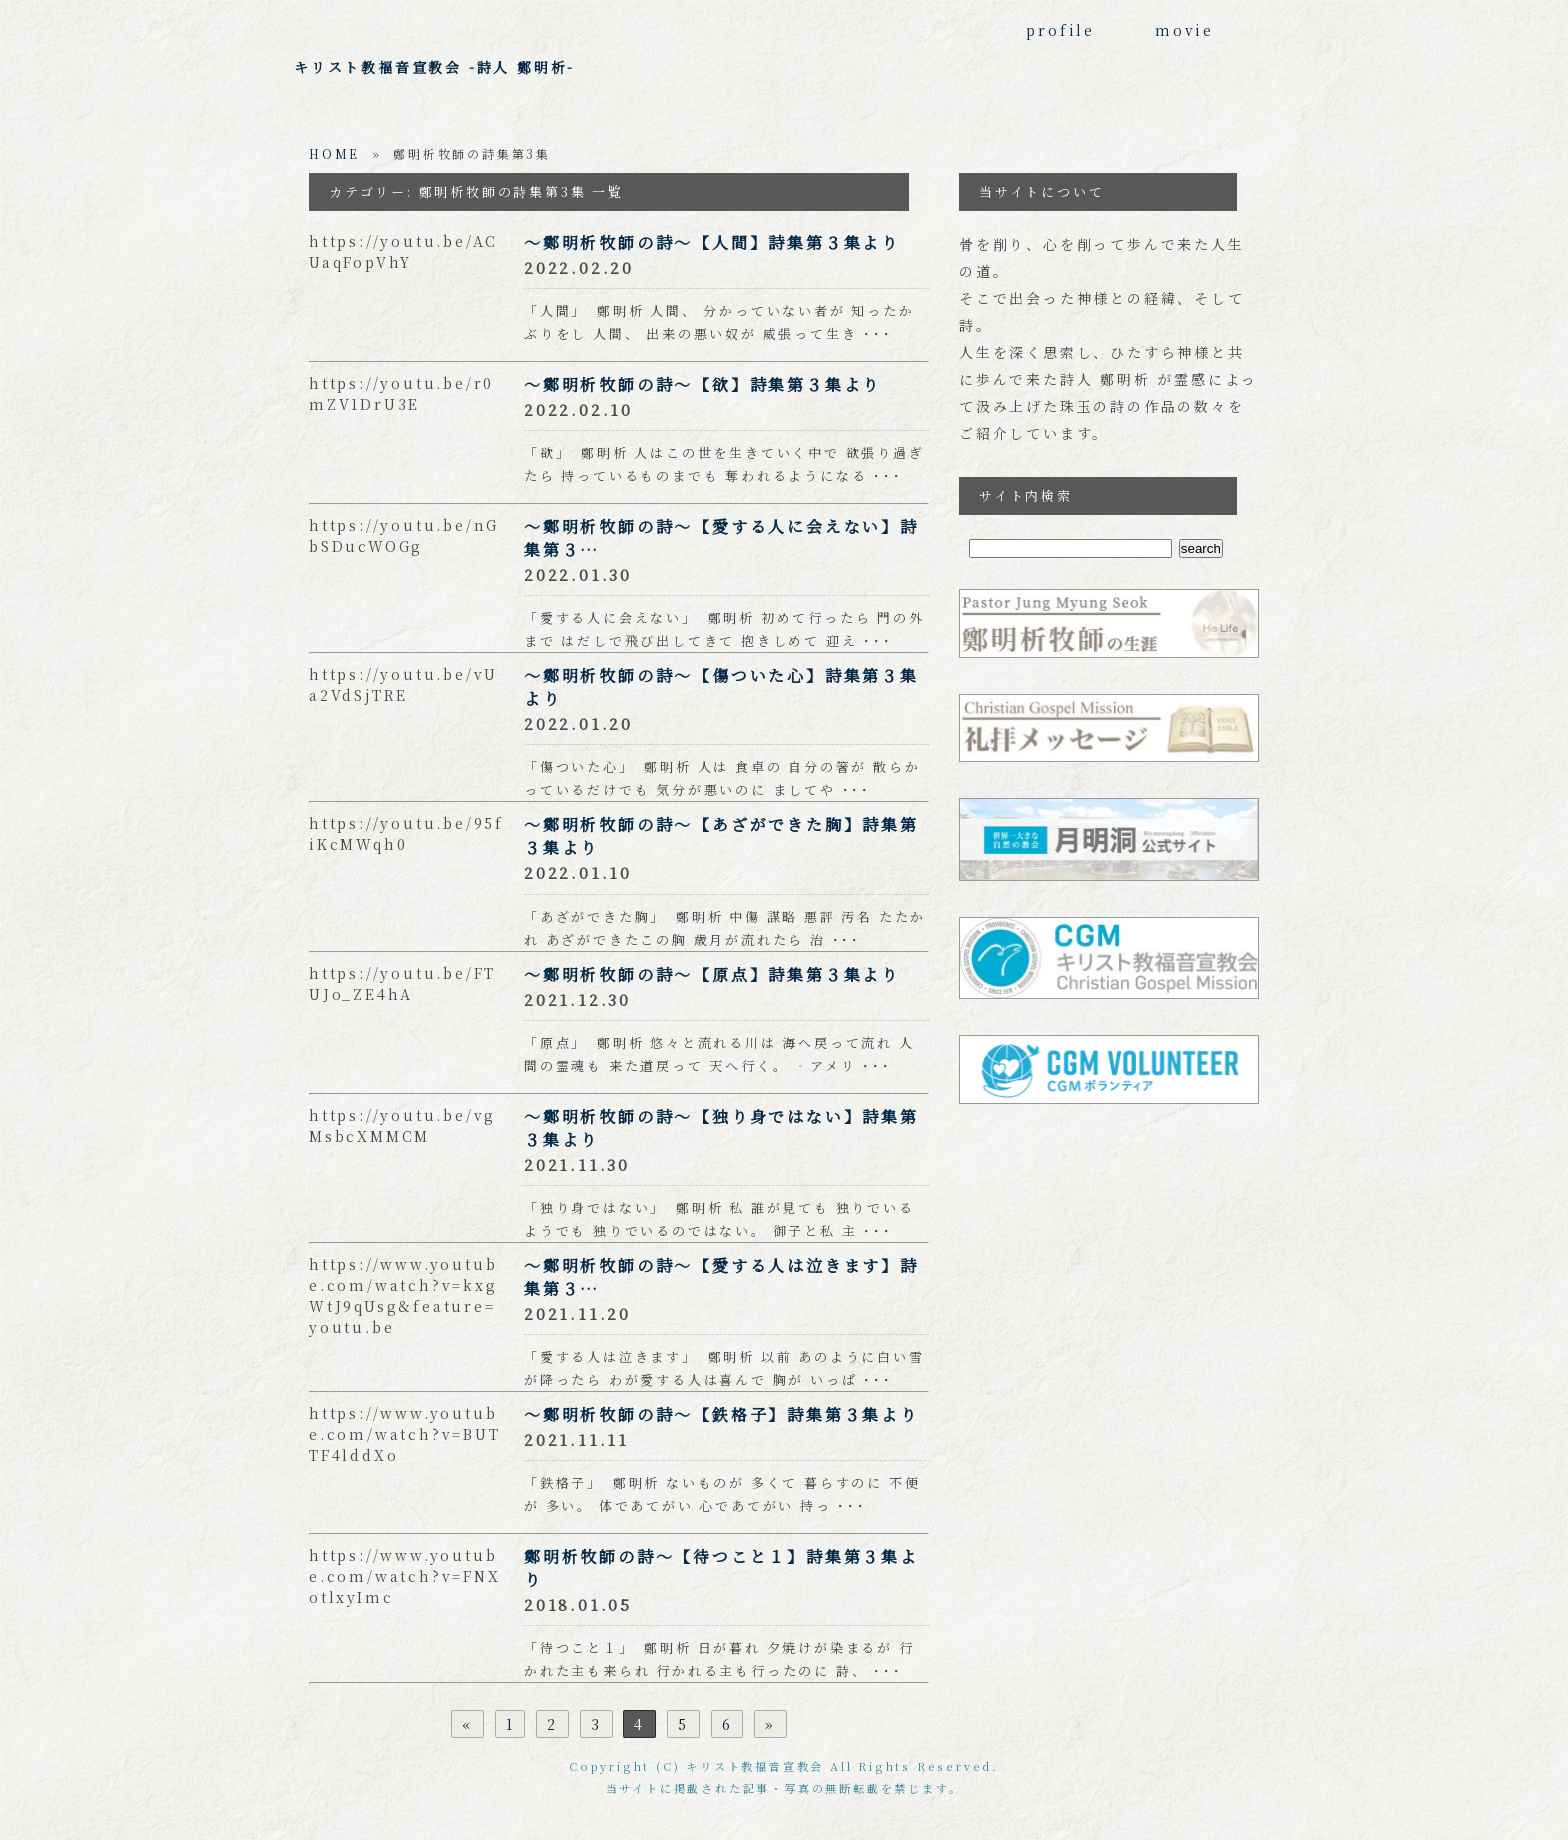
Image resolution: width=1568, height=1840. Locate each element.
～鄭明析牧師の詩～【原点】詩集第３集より (712, 974)
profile (1060, 30)
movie (1184, 30)
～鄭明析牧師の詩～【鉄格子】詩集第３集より (721, 1414)
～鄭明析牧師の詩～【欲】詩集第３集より (702, 384)
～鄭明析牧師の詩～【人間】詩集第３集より (712, 242)
